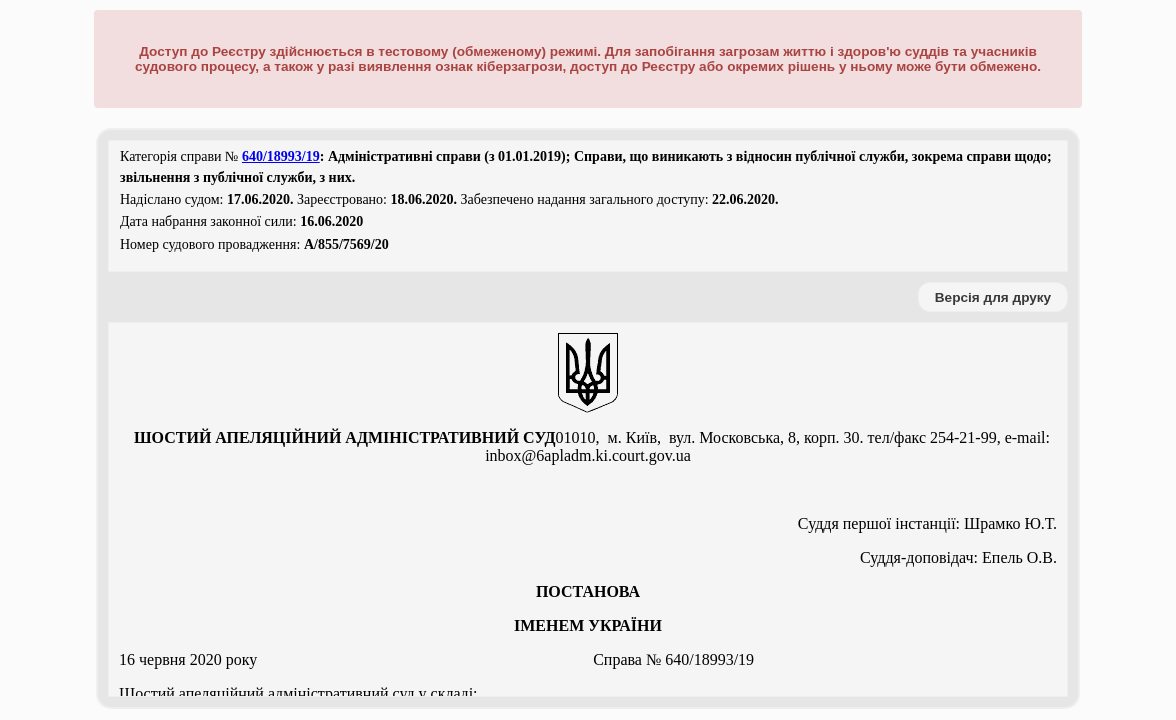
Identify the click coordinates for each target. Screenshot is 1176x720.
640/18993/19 (281, 156)
